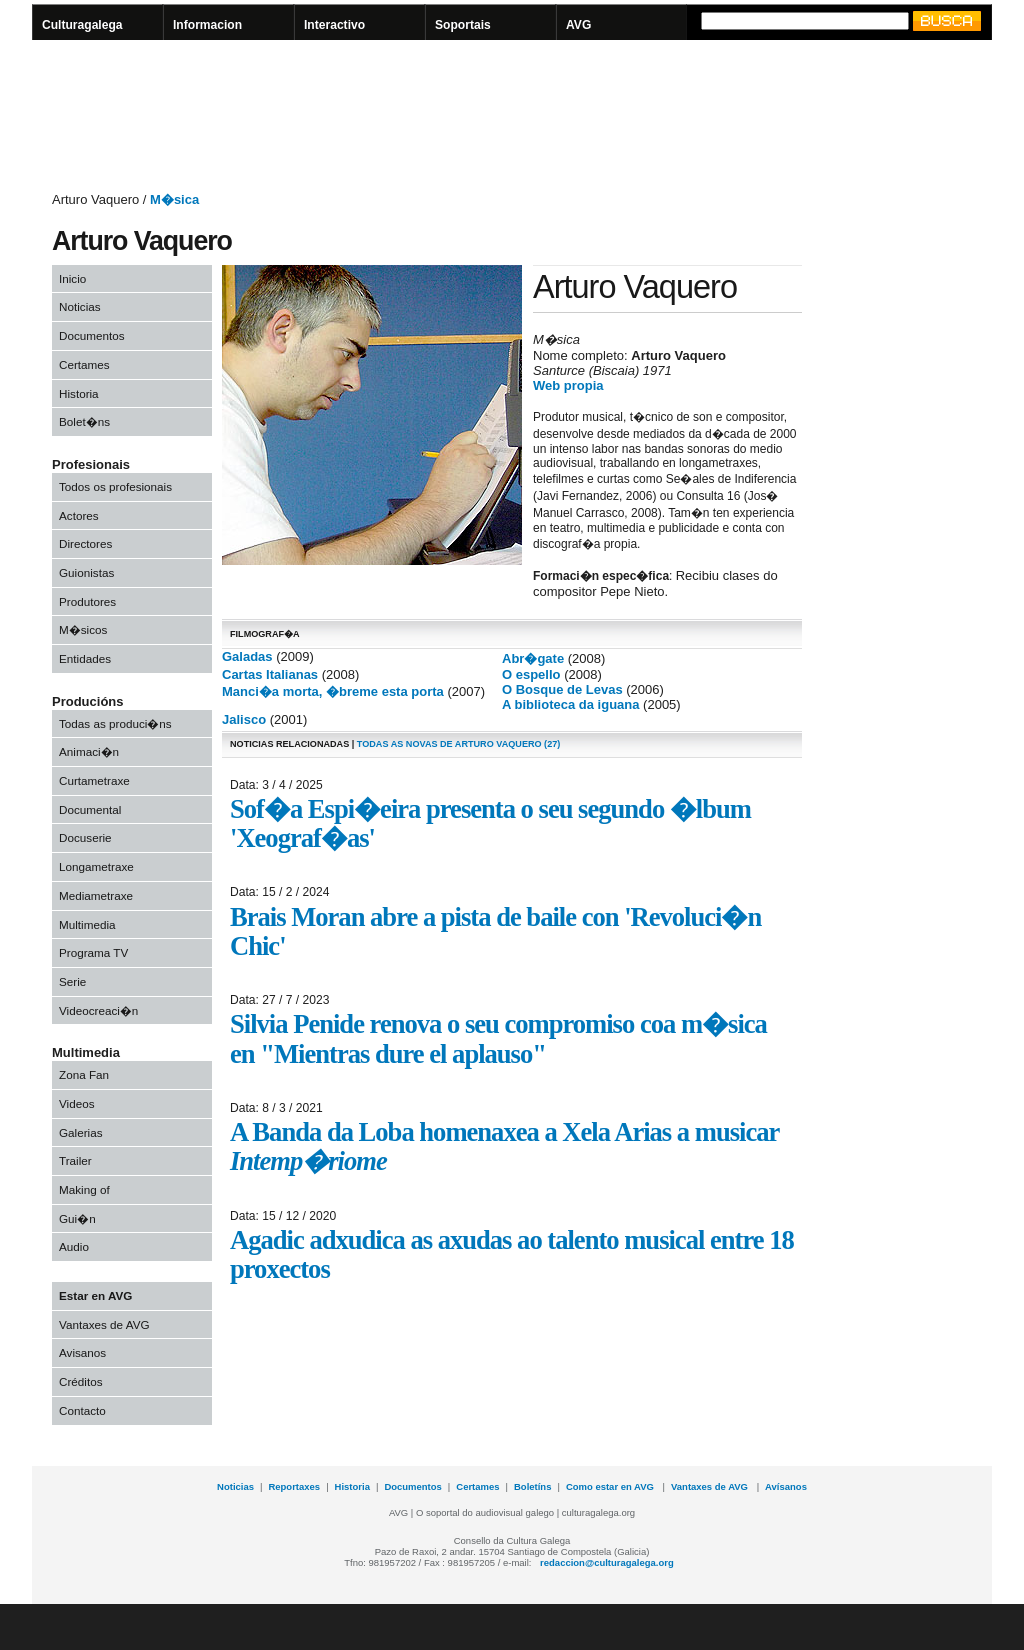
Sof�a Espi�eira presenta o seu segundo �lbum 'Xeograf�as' (490, 823)
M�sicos (83, 629)
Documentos (92, 335)
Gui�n (77, 1218)
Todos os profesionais (115, 486)
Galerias (81, 1132)
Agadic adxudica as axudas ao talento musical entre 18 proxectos (512, 1254)
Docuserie (85, 837)
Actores (79, 515)
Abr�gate (533, 658)
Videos (77, 1103)
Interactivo (334, 25)
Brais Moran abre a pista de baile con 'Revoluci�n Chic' (495, 931)
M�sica (174, 199)
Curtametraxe (94, 780)
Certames (84, 364)
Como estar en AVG (611, 1486)
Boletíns (532, 1486)
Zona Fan (84, 1074)
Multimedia (87, 924)
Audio (74, 1246)
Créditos (81, 1381)
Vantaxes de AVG (104, 1324)
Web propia (568, 385)
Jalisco (244, 719)
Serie (72, 981)
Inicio (72, 278)
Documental (90, 809)
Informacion (207, 25)
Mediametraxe (96, 895)
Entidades (85, 658)
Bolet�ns (84, 421)
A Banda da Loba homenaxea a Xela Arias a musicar (504, 1146)
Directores (85, 543)
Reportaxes (294, 1486)
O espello (531, 674)
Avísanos (786, 1486)
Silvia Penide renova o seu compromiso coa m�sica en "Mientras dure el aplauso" (498, 1038)
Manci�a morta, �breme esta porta (333, 691)
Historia (79, 393)
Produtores (87, 601)
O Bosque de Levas (562, 689)
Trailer (75, 1160)
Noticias (80, 306)
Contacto (82, 1410)
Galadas (247, 656)
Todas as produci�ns (115, 723)
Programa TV (93, 952)
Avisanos (82, 1352)
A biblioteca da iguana (570, 704)
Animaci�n (89, 751)
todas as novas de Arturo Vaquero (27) (458, 744)
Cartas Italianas (270, 674)
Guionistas (86, 572)
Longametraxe (96, 866)
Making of (84, 1189)
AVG (578, 25)
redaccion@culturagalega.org (607, 1562)
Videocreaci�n (98, 1010)
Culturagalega (82, 25)
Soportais (463, 25)
